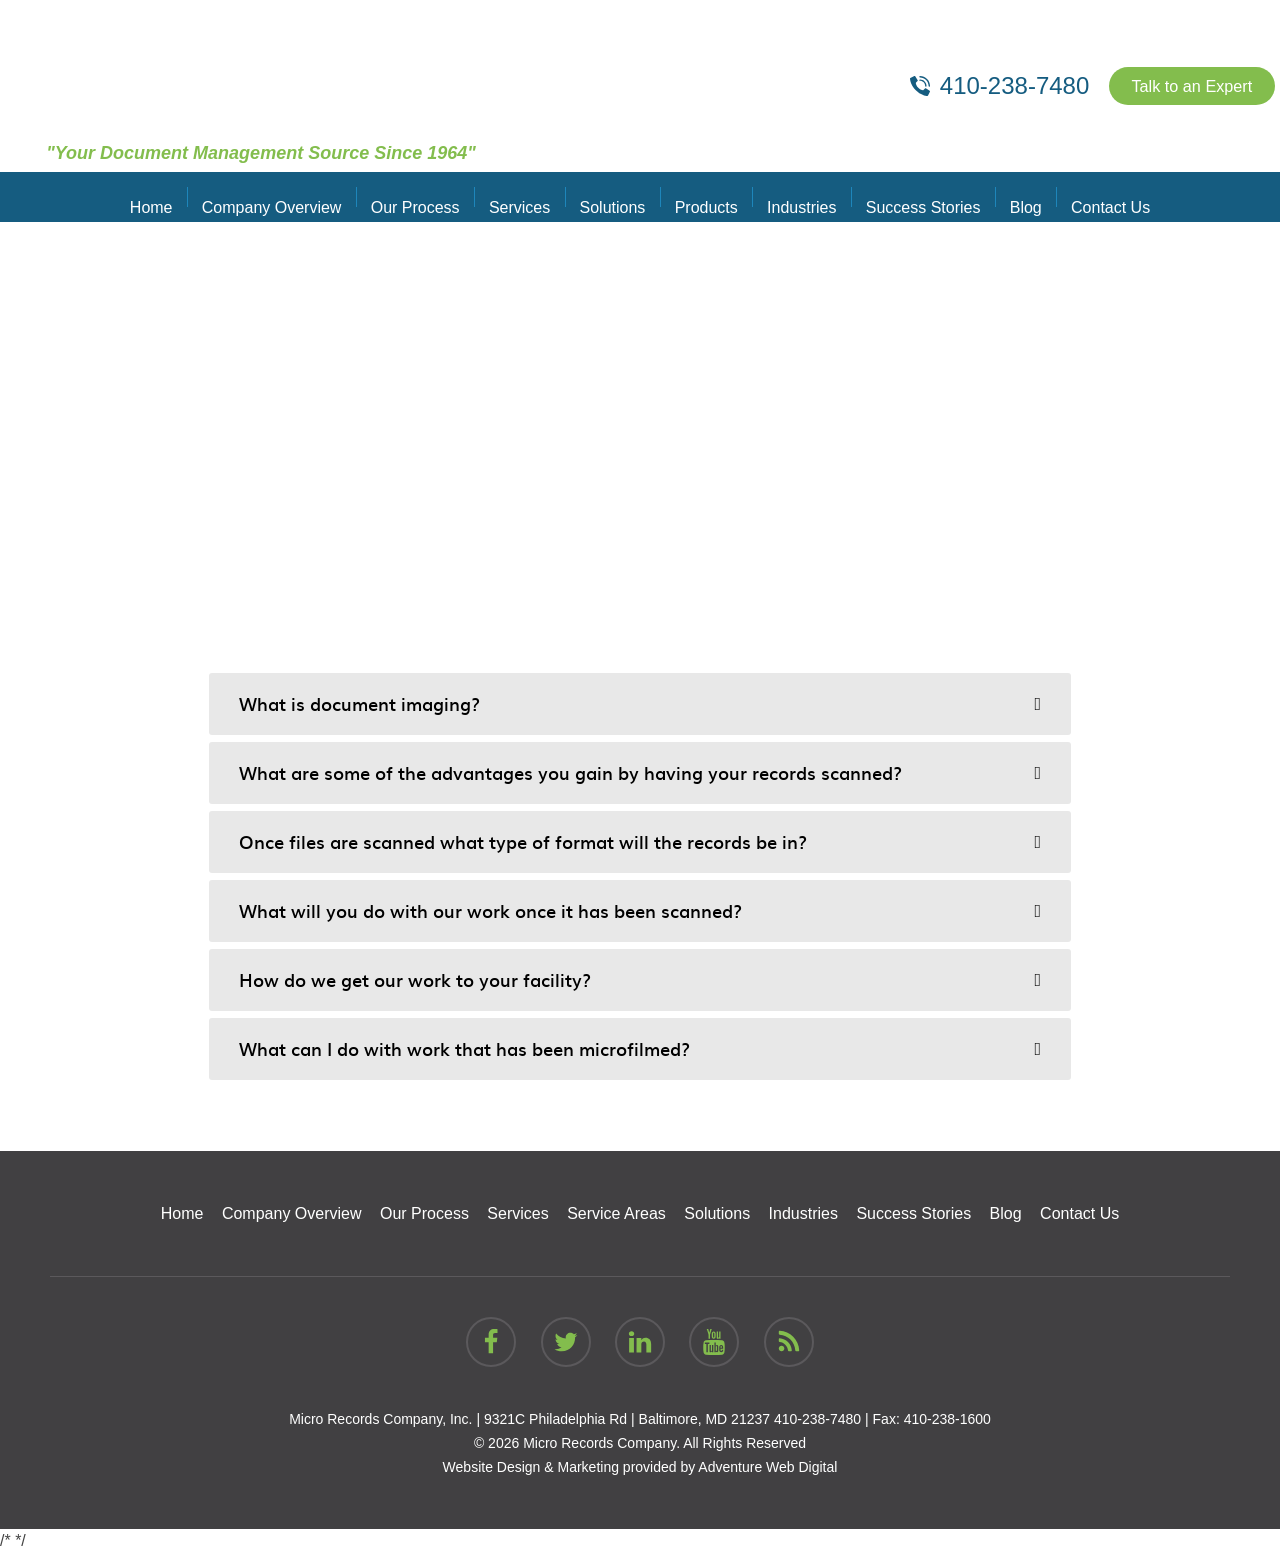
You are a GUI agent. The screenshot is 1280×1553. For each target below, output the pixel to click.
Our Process (428, 196)
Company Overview (290, 196)
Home (175, 196)
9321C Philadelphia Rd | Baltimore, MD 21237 (627, 1419)
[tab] (640, 704)
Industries (793, 196)
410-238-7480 (817, 1419)
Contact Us (1086, 196)
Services (527, 196)
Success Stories (910, 196)
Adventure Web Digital (767, 1467)
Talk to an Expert (1183, 86)
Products (703, 196)
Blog (1007, 196)
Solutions (615, 196)
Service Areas (616, 1213)
